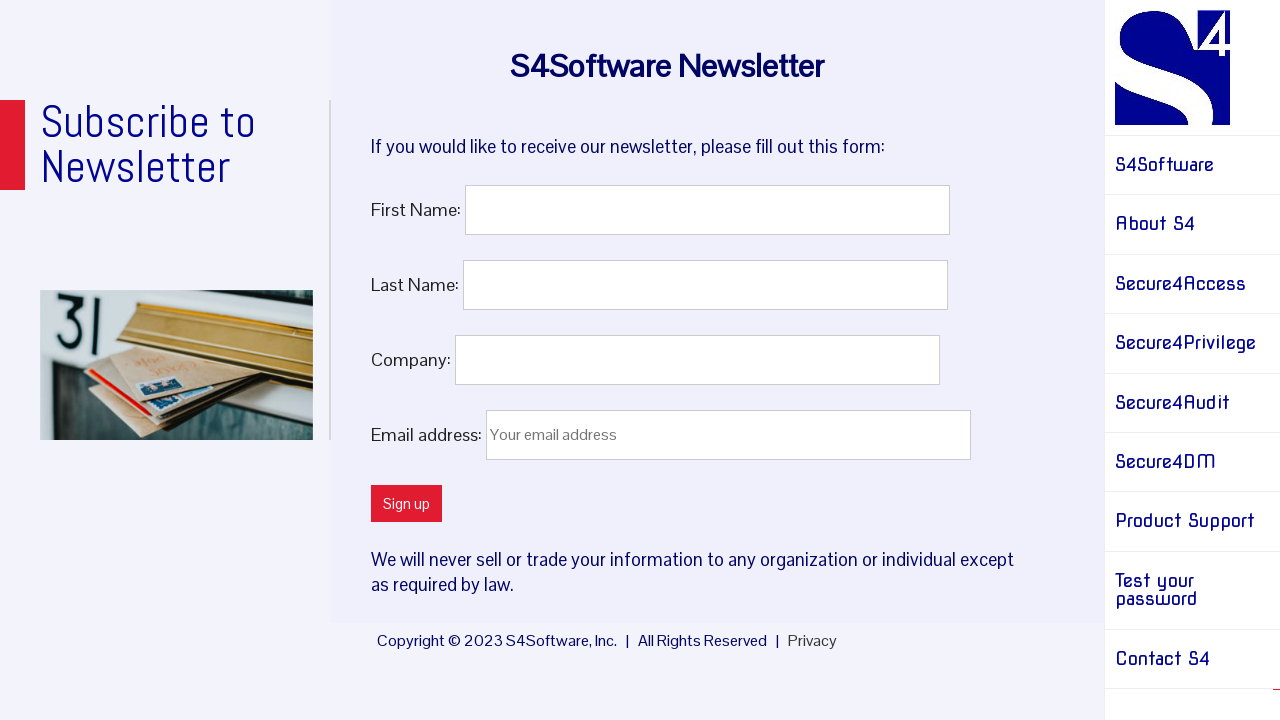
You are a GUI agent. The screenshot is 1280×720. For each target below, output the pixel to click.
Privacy (812, 640)
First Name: (418, 208)
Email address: (428, 433)
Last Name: (417, 283)
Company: (413, 358)
